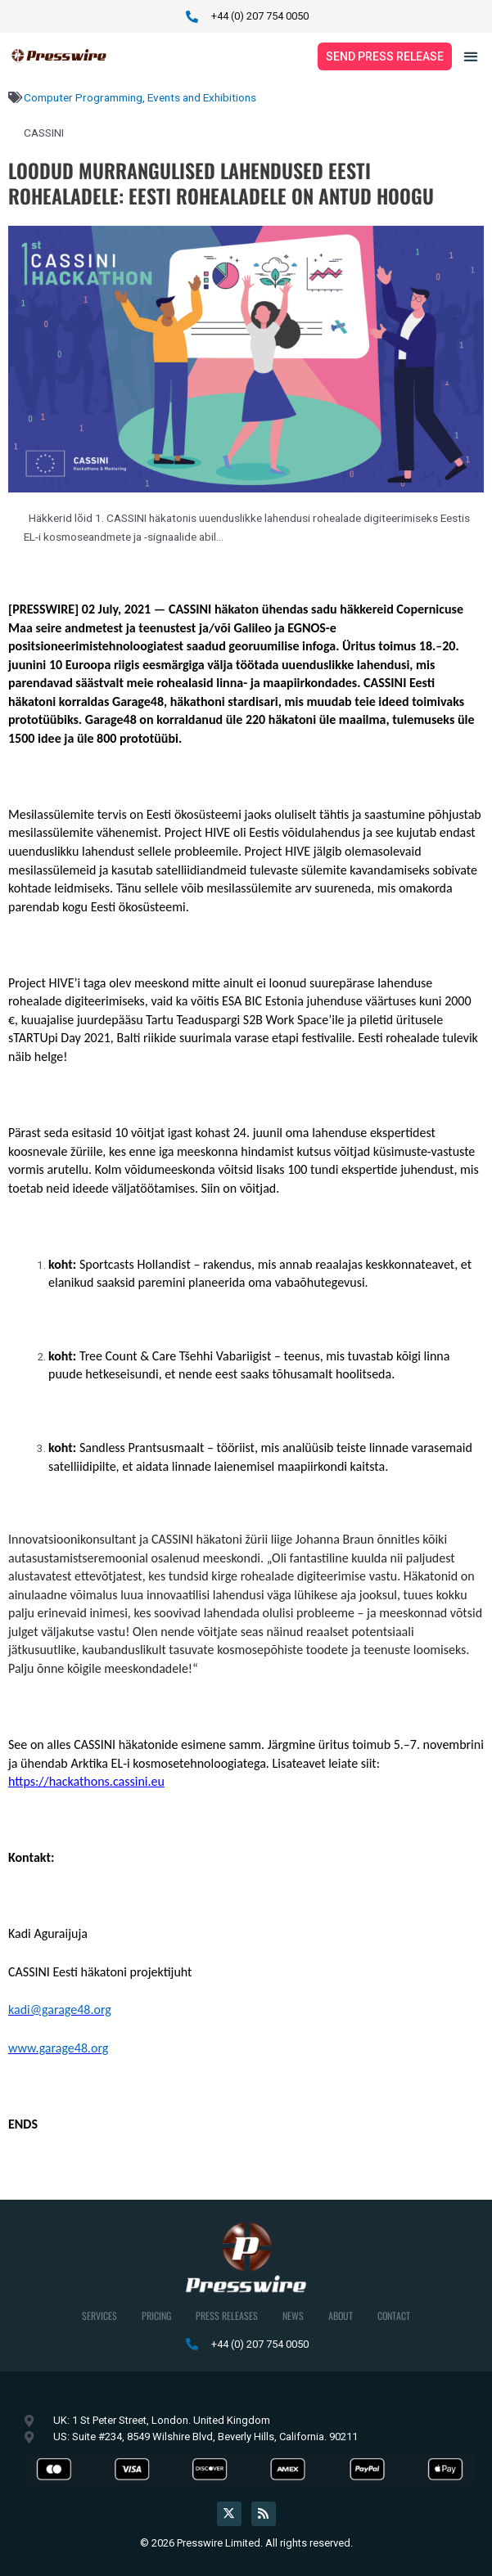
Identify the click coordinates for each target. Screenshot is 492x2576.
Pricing (156, 2315)
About (340, 2315)
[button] (471, 57)
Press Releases (227, 2315)
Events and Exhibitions (201, 97)
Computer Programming (83, 97)
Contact (393, 2315)
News (293, 2315)
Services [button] (99, 2315)
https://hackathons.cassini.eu (86, 1781)
